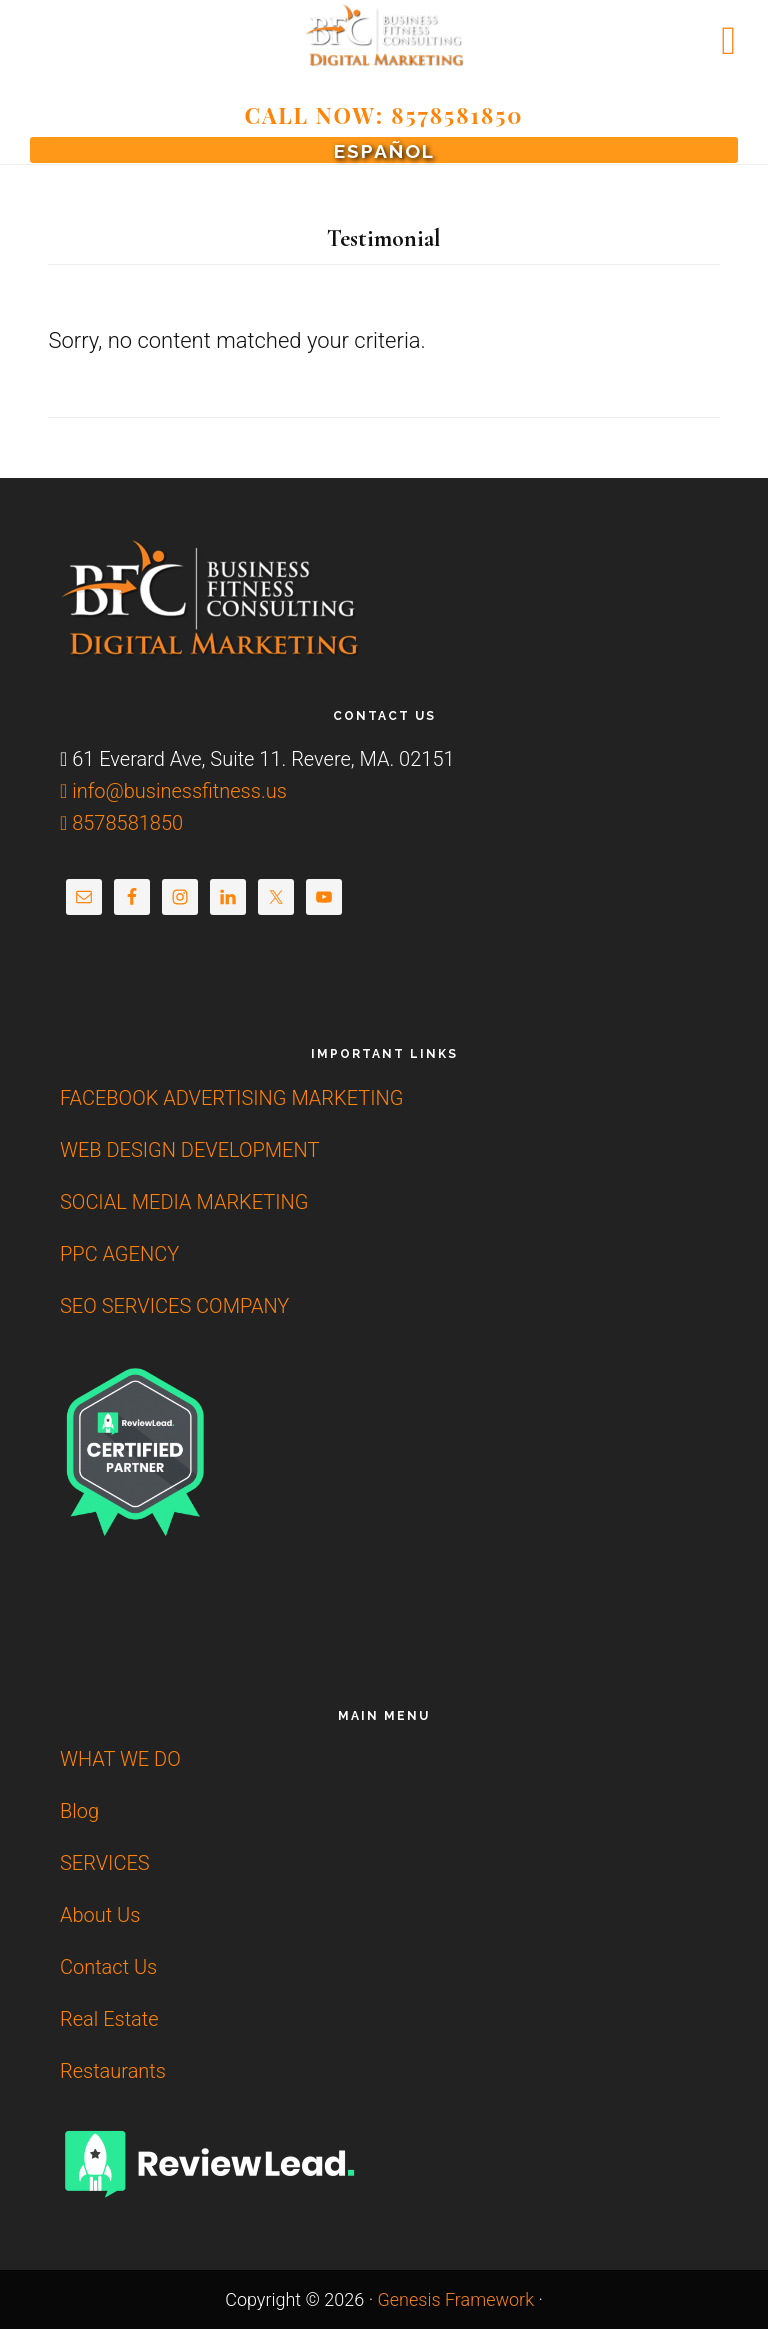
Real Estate (109, 2019)
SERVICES (105, 1863)
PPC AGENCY (119, 1254)
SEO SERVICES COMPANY (174, 1306)
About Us (100, 1915)
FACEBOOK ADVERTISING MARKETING (231, 1098)
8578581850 (121, 823)
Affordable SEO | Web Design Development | (384, 35)
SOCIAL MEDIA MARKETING (184, 1202)
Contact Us (108, 1967)
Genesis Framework (455, 2299)
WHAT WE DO (120, 1759)
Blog (79, 1811)
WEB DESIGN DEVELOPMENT (189, 1150)
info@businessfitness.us (173, 791)
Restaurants (113, 2071)
